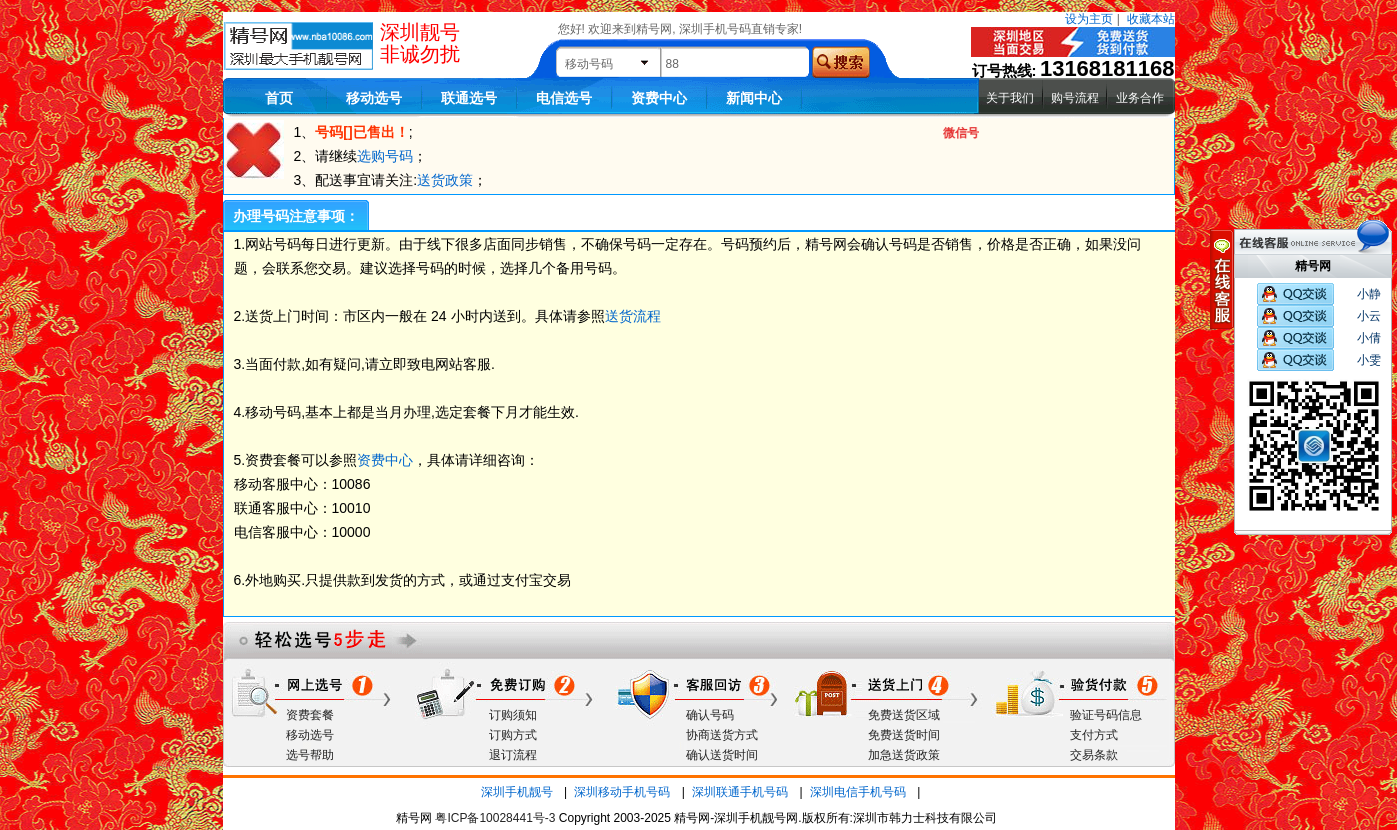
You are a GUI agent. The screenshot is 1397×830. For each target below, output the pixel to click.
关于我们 (1010, 98)
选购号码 (385, 156)
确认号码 (710, 715)
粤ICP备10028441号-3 (495, 818)
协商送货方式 (722, 735)
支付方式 (1094, 735)
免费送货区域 (904, 715)
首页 (279, 98)
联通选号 (469, 98)
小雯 (1369, 360)
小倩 (1369, 338)
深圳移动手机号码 (622, 792)
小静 (1369, 294)
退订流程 (513, 755)
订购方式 (513, 735)
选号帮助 (310, 755)
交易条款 (1094, 755)
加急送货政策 (904, 755)
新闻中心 (754, 98)
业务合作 (1140, 98)
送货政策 (445, 180)
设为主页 (1089, 19)
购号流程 (1075, 98)
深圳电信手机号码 (858, 792)
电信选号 (564, 98)
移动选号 (374, 98)
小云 (1369, 316)
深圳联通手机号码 (740, 792)
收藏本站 (1151, 19)
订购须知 (513, 715)
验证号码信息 (1106, 715)
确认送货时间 (722, 755)
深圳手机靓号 (517, 792)
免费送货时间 (904, 735)
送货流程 (633, 316)
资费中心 (659, 98)
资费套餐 (310, 715)
